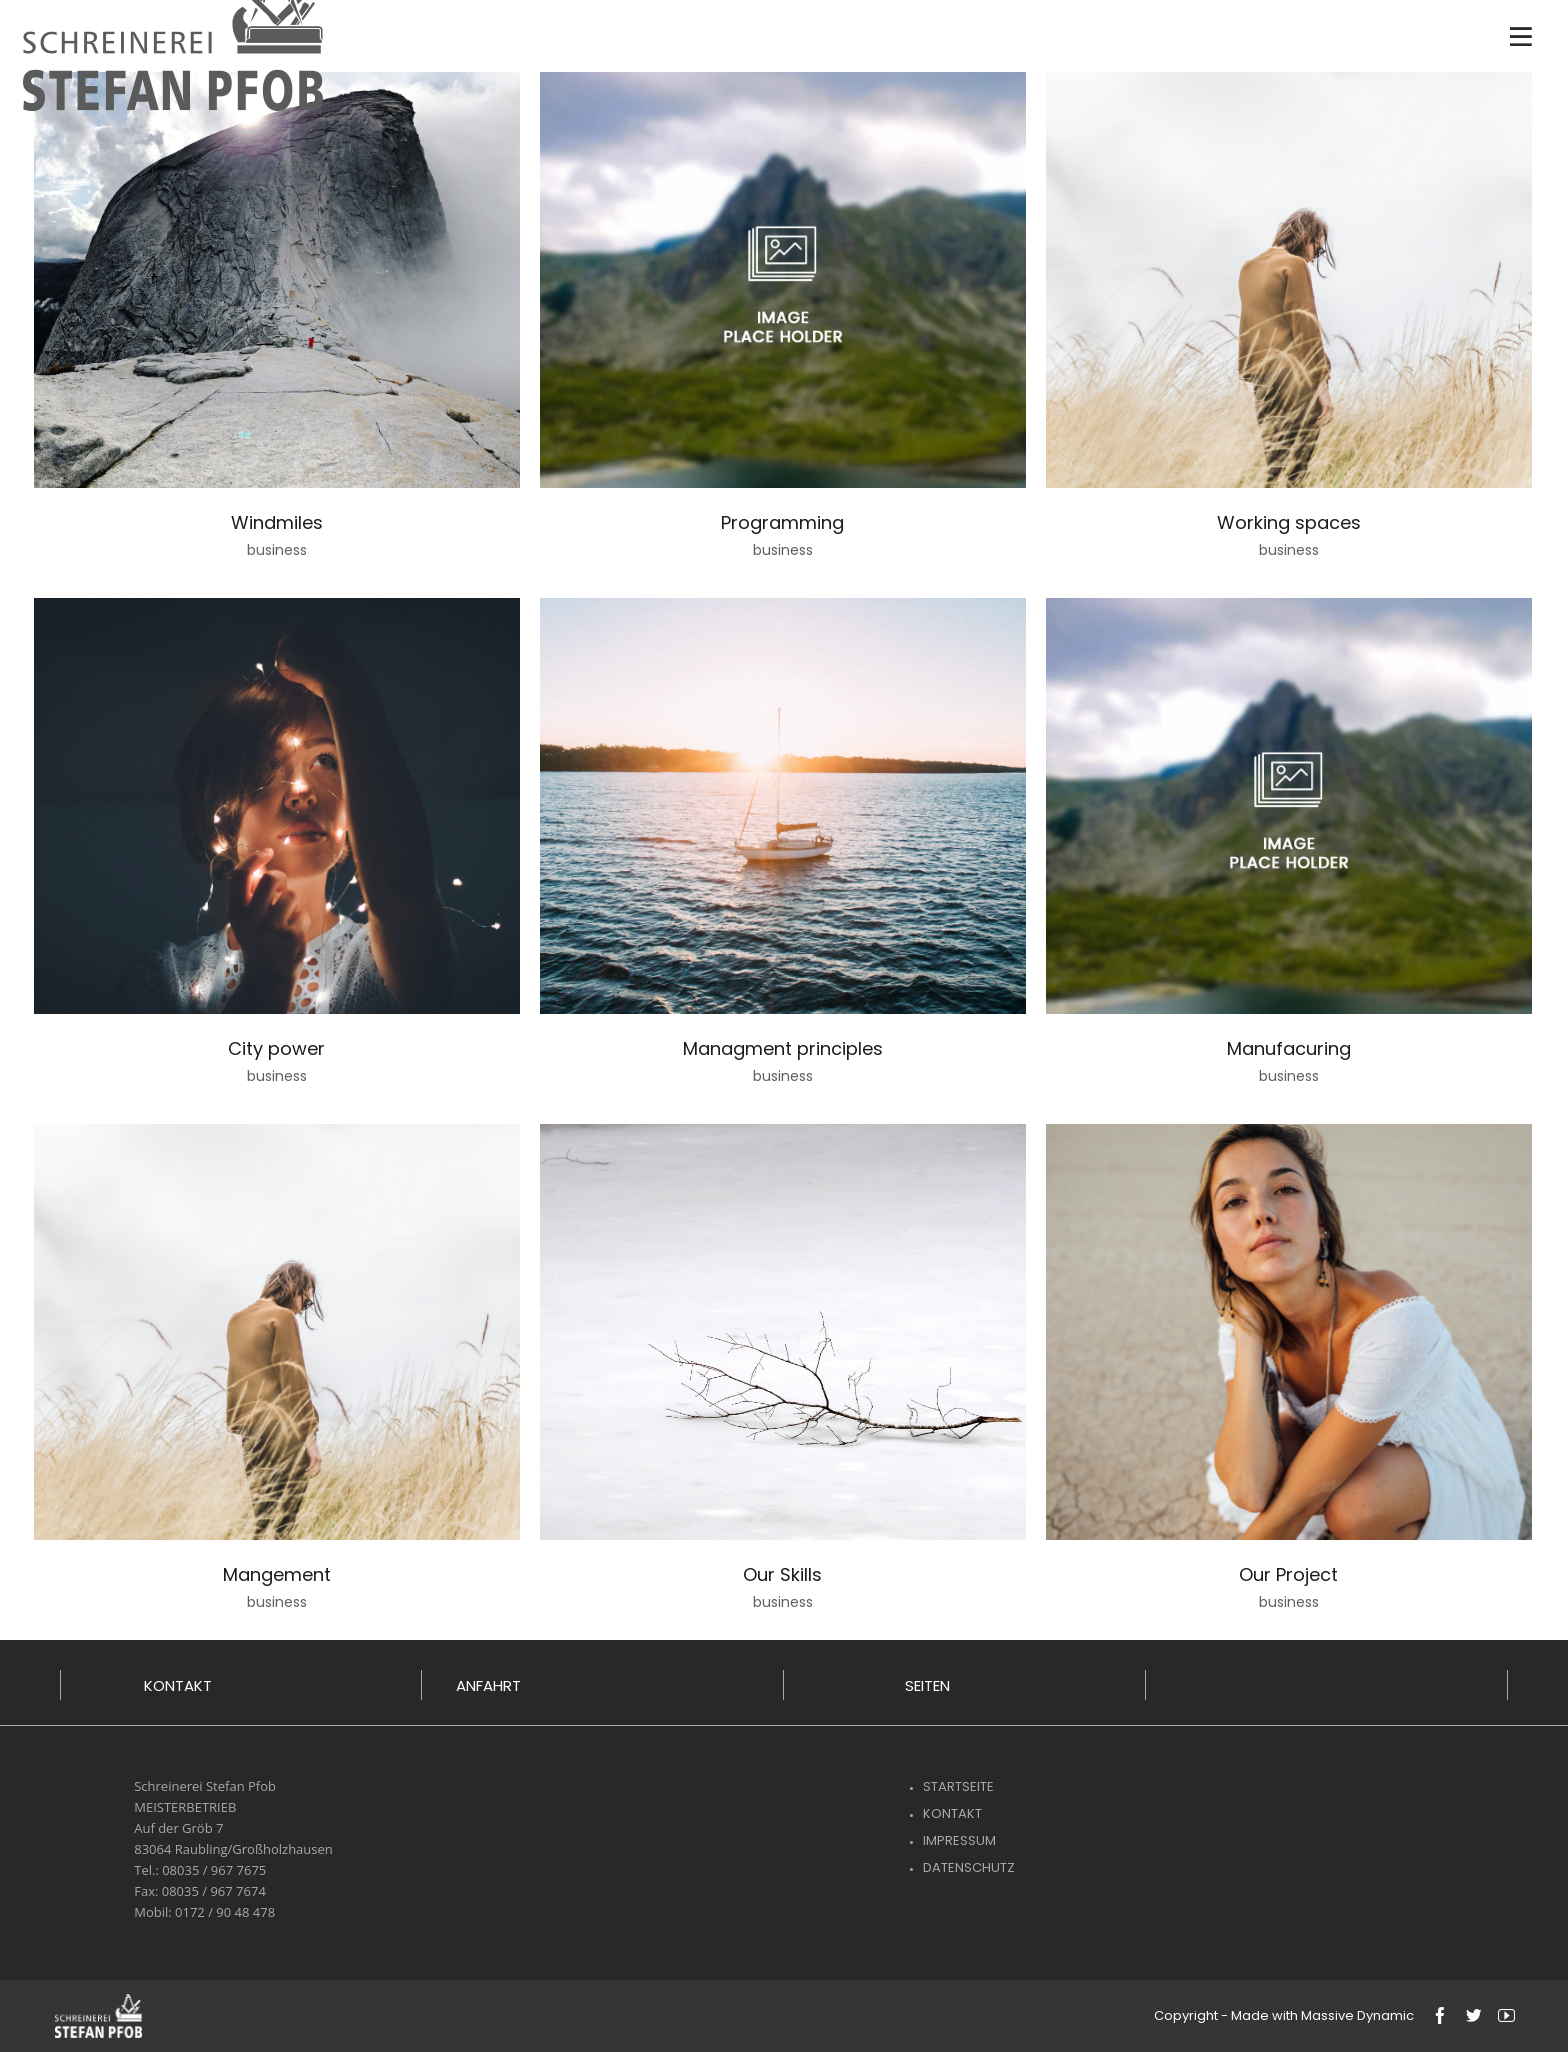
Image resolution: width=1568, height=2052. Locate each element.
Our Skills (782, 1574)
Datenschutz (969, 1867)
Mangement (277, 1574)
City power (276, 1048)
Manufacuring (1289, 1048)
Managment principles (783, 1048)
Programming (782, 522)
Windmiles (277, 522)
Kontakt (952, 1813)
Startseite (958, 1786)
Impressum (959, 1840)
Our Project (1288, 1574)
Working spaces (1289, 522)
